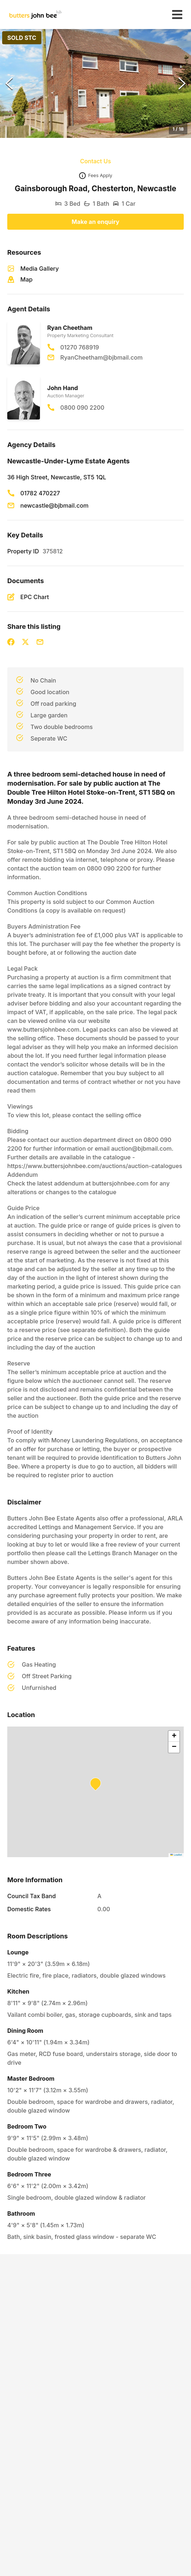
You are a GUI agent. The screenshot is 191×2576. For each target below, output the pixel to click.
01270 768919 (79, 347)
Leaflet (176, 1854)
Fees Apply (100, 175)
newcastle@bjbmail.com (54, 505)
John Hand (62, 388)
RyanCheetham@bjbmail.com (101, 357)
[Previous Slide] (9, 83)
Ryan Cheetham (69, 327)
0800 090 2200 (82, 407)
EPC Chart (34, 597)
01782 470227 (40, 493)
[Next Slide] (182, 83)
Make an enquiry (95, 221)
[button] (95, 83)
